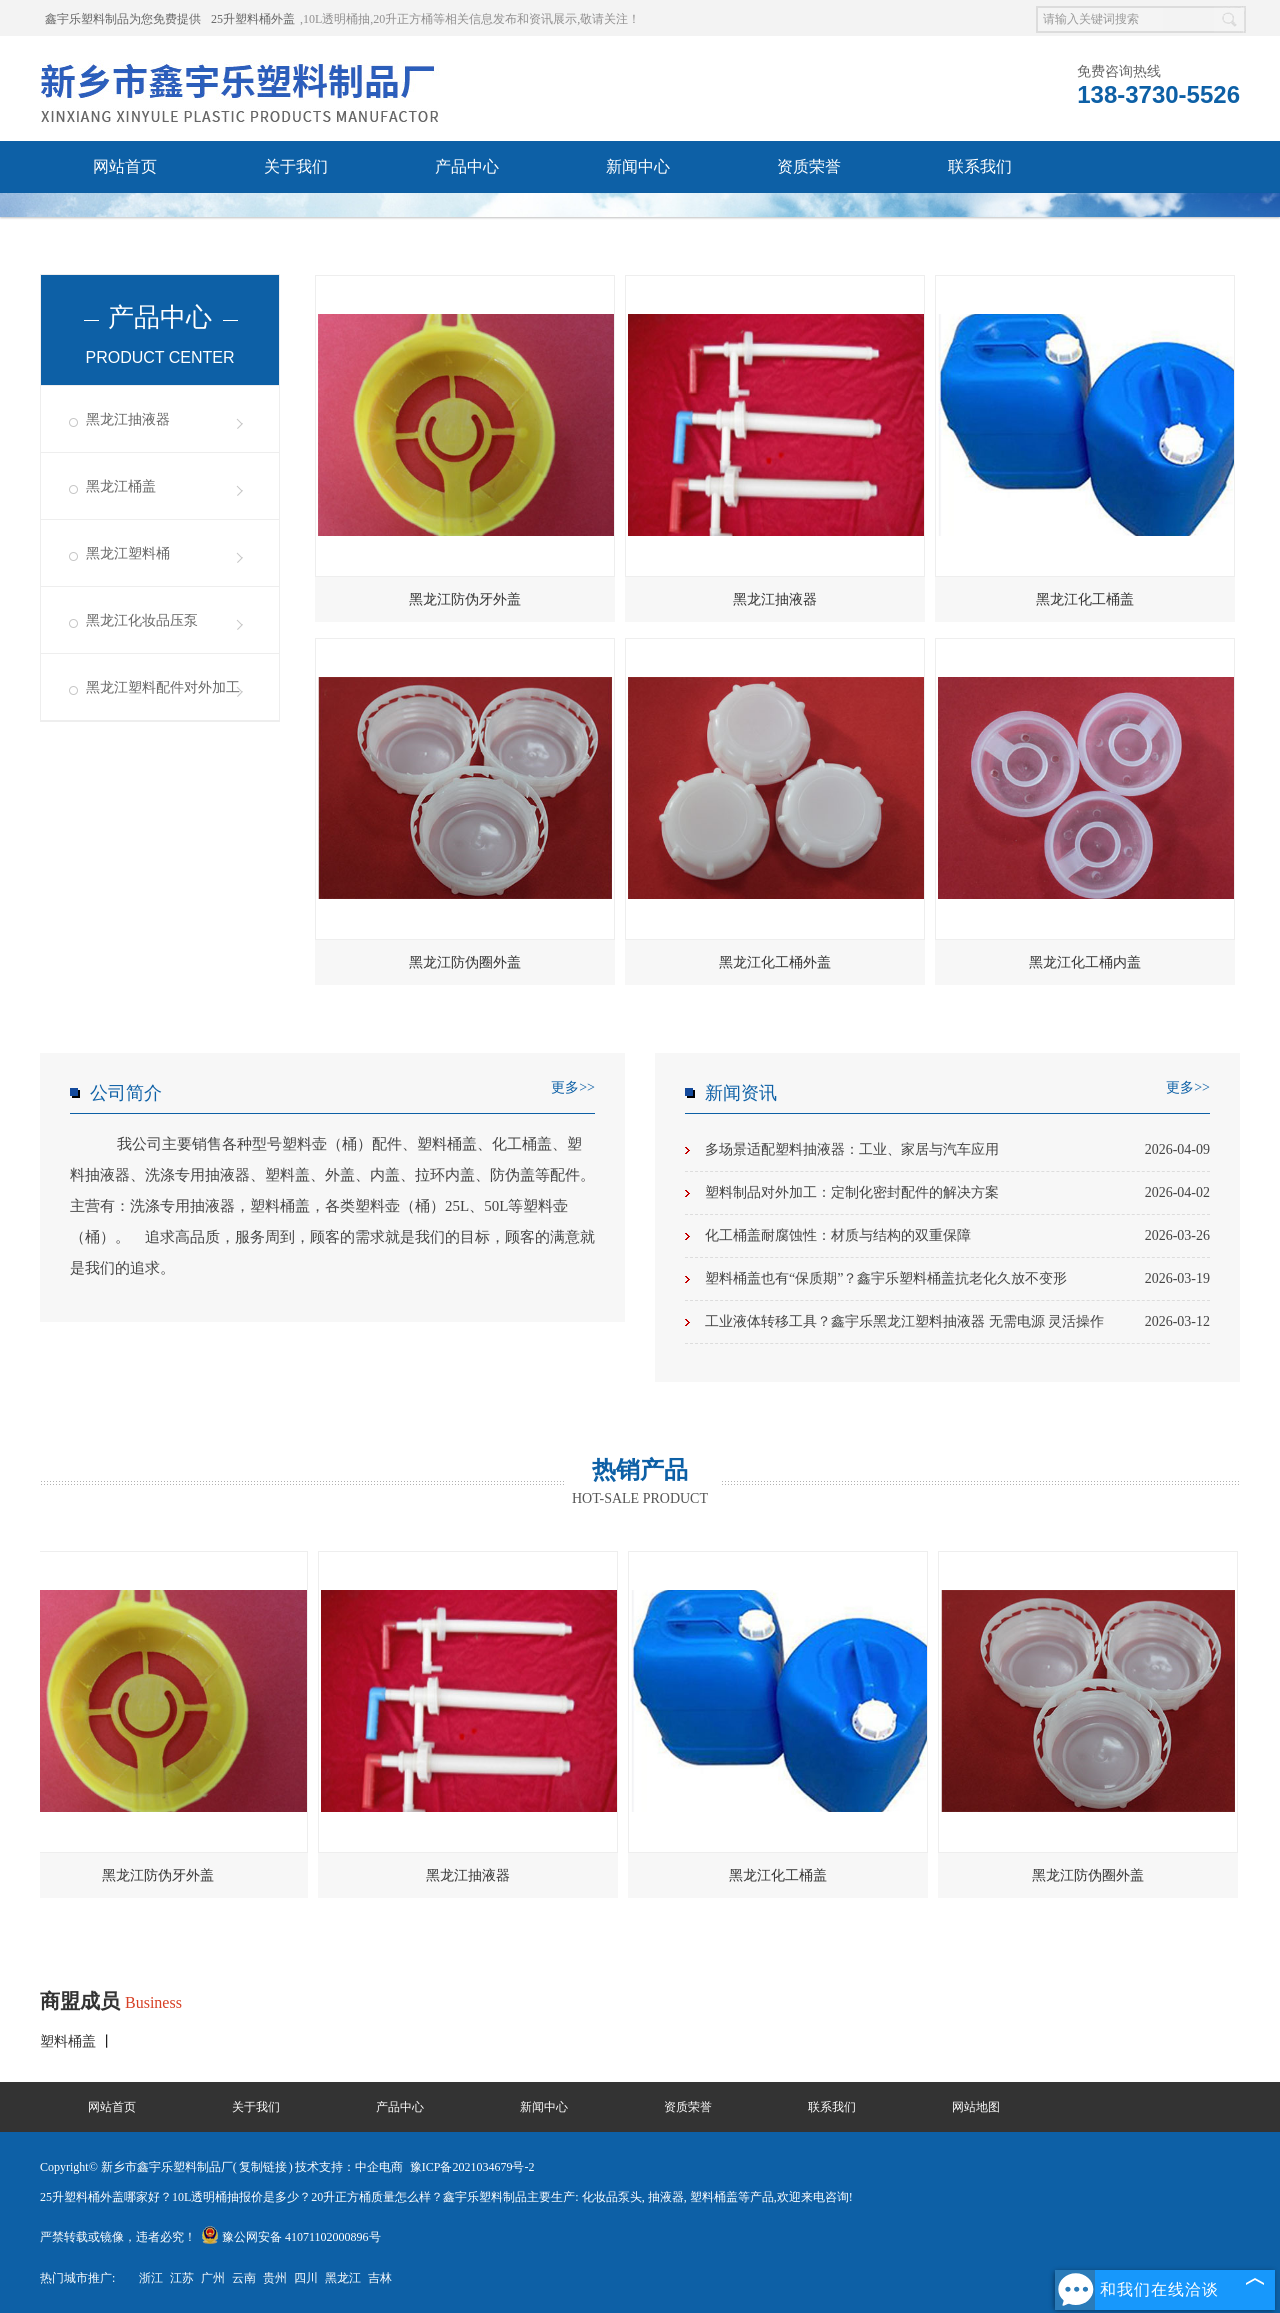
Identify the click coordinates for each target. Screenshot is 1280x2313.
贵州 (275, 2278)
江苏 (182, 2278)
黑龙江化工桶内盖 (1085, 962)
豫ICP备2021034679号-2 (472, 2167)
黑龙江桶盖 (121, 486)
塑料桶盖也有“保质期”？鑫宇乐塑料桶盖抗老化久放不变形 (957, 1279)
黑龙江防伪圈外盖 (465, 962)
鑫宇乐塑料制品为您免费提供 (123, 19)
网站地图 (976, 2107)
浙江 (151, 2278)
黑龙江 (343, 2278)
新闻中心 (638, 166)
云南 (244, 2278)
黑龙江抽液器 (128, 419)
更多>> (573, 1087)
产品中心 (467, 166)
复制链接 (263, 2167)
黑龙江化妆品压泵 (142, 620)
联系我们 (980, 166)
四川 (306, 2278)
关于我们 (296, 166)
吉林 (380, 2278)
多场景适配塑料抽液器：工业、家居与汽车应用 (957, 1150)
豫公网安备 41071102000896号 (291, 2237)
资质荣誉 (809, 166)
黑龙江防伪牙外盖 (465, 599)
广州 (213, 2278)
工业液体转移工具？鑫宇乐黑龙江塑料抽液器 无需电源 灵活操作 (957, 1322)
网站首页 (125, 166)
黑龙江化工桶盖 (1085, 599)
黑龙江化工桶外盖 (775, 962)
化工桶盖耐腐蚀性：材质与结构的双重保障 (957, 1236)
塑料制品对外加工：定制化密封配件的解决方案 (957, 1193)
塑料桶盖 (70, 2041)
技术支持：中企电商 (349, 2167)
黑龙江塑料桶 (128, 553)
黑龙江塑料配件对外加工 (163, 687)
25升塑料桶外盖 (253, 19)
